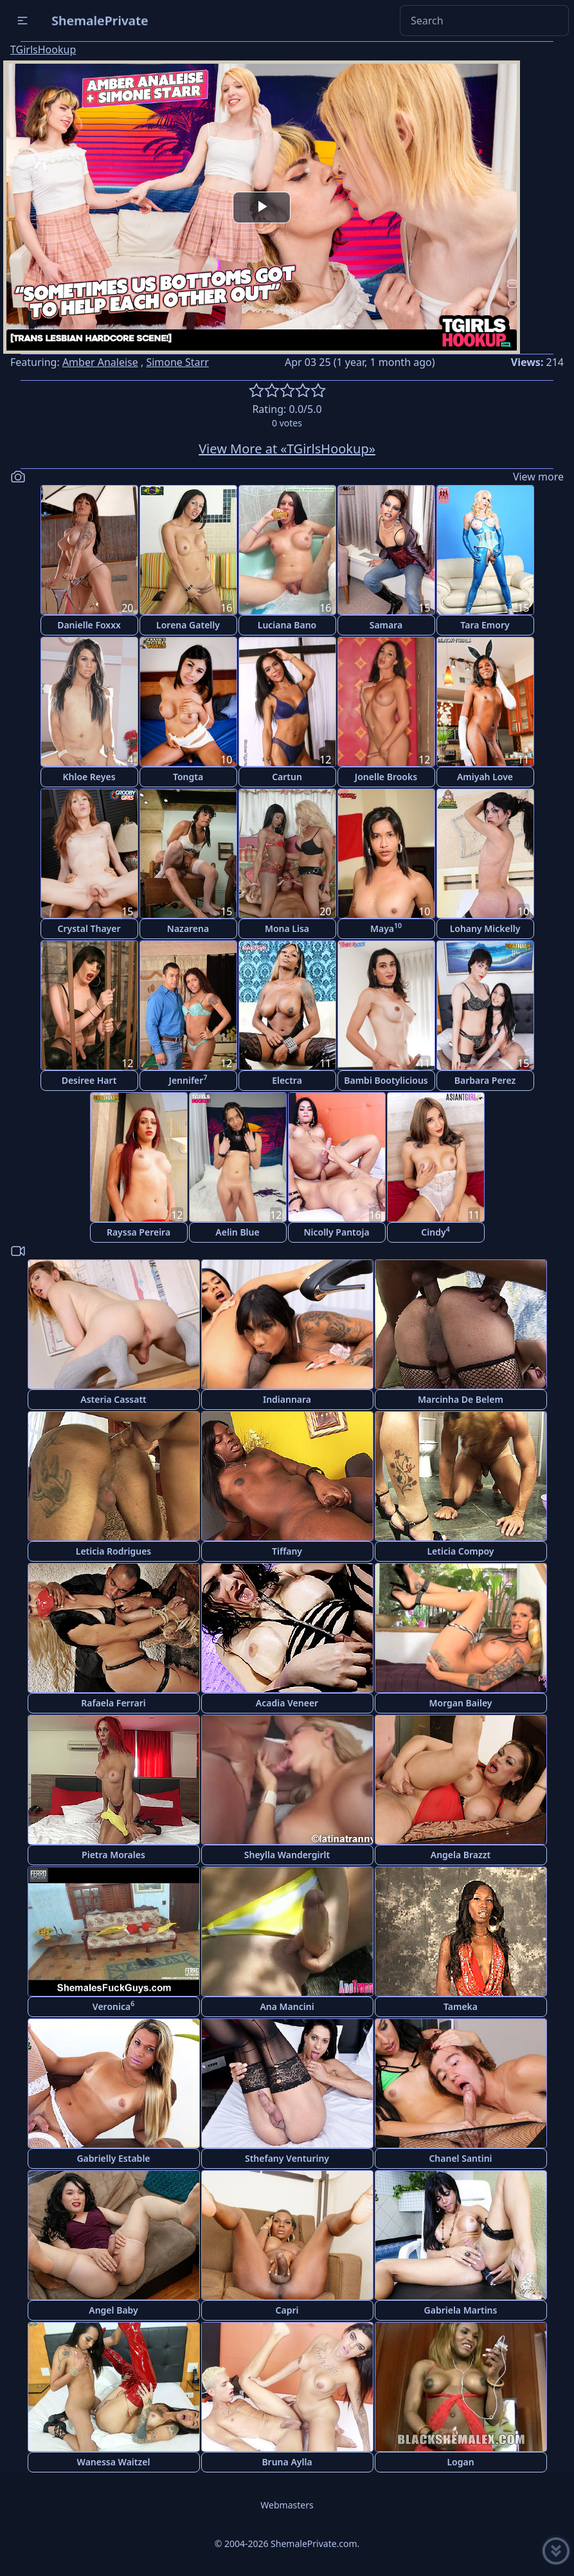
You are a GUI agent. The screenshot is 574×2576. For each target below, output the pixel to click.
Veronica (113, 2006)
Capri (287, 2310)
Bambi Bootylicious (385, 1080)
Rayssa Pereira (138, 1232)
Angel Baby (113, 2310)
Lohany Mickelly (485, 928)
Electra (287, 1080)
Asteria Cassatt (113, 1399)
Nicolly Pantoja (336, 1232)
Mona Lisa (287, 928)
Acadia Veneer (287, 1703)
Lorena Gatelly (188, 625)
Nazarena (188, 928)
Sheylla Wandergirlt (287, 1855)
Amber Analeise (100, 362)
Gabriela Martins (461, 2310)
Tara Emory (484, 625)
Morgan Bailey (460, 1703)
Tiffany (287, 1551)
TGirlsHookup (43, 49)
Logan (460, 2462)
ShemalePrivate (100, 20)
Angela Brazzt (461, 1855)
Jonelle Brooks (386, 777)
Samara (386, 625)
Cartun (287, 777)
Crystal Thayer (88, 928)
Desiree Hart (89, 1080)
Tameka (461, 2006)
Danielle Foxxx (89, 625)
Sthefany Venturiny (287, 2158)
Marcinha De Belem (460, 1399)
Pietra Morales (113, 1855)
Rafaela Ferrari (113, 1703)
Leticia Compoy (460, 1551)
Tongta (188, 777)
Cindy (435, 1231)
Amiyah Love (485, 777)
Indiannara (287, 1399)
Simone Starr (177, 362)
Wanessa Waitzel (113, 2462)
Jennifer (188, 1079)
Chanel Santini (460, 2158)
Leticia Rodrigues (114, 1551)
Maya (386, 928)
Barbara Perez (485, 1080)
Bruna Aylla (287, 2462)
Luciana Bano (287, 625)
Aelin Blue (237, 1232)
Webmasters (286, 2505)
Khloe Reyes (88, 777)
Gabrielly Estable (113, 2158)
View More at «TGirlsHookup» (287, 448)
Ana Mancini (287, 2006)
